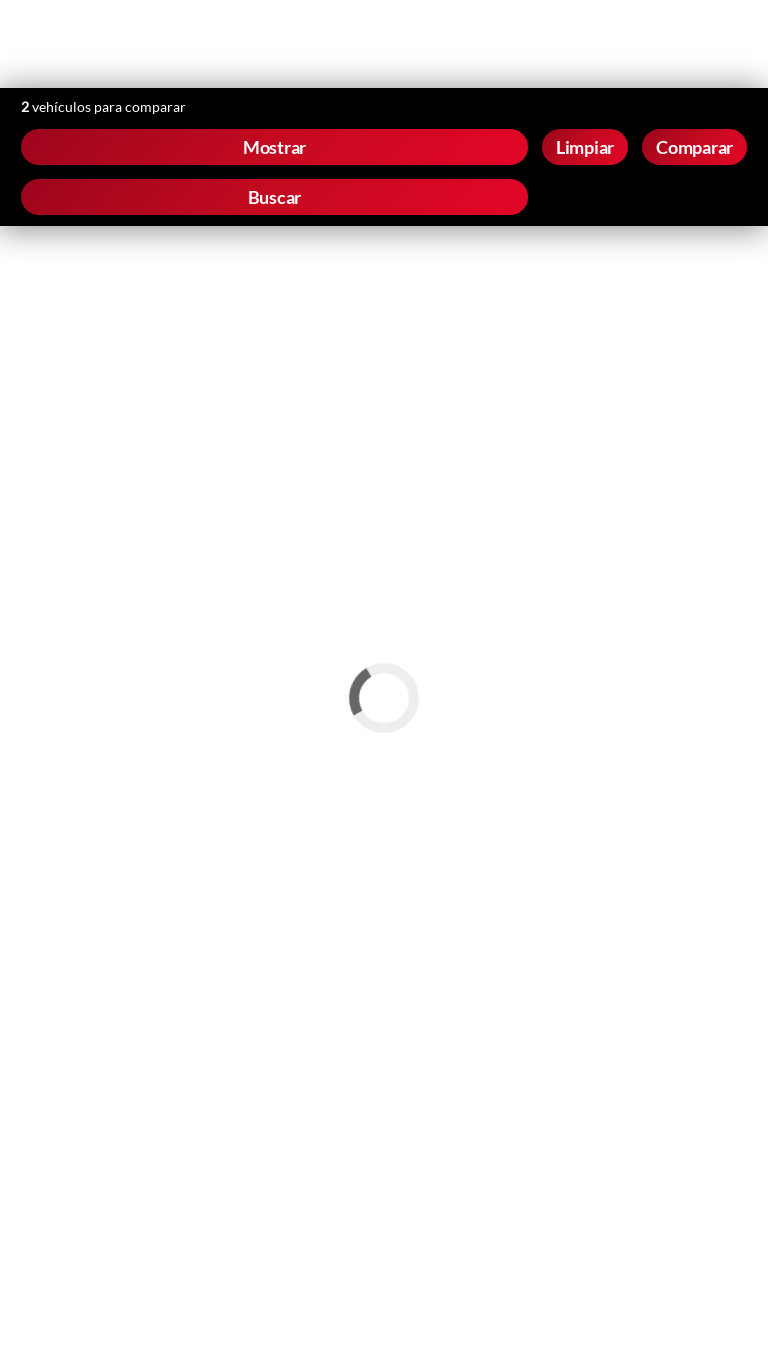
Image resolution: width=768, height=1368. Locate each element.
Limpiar (585, 147)
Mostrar (274, 147)
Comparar (694, 147)
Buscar (275, 197)
